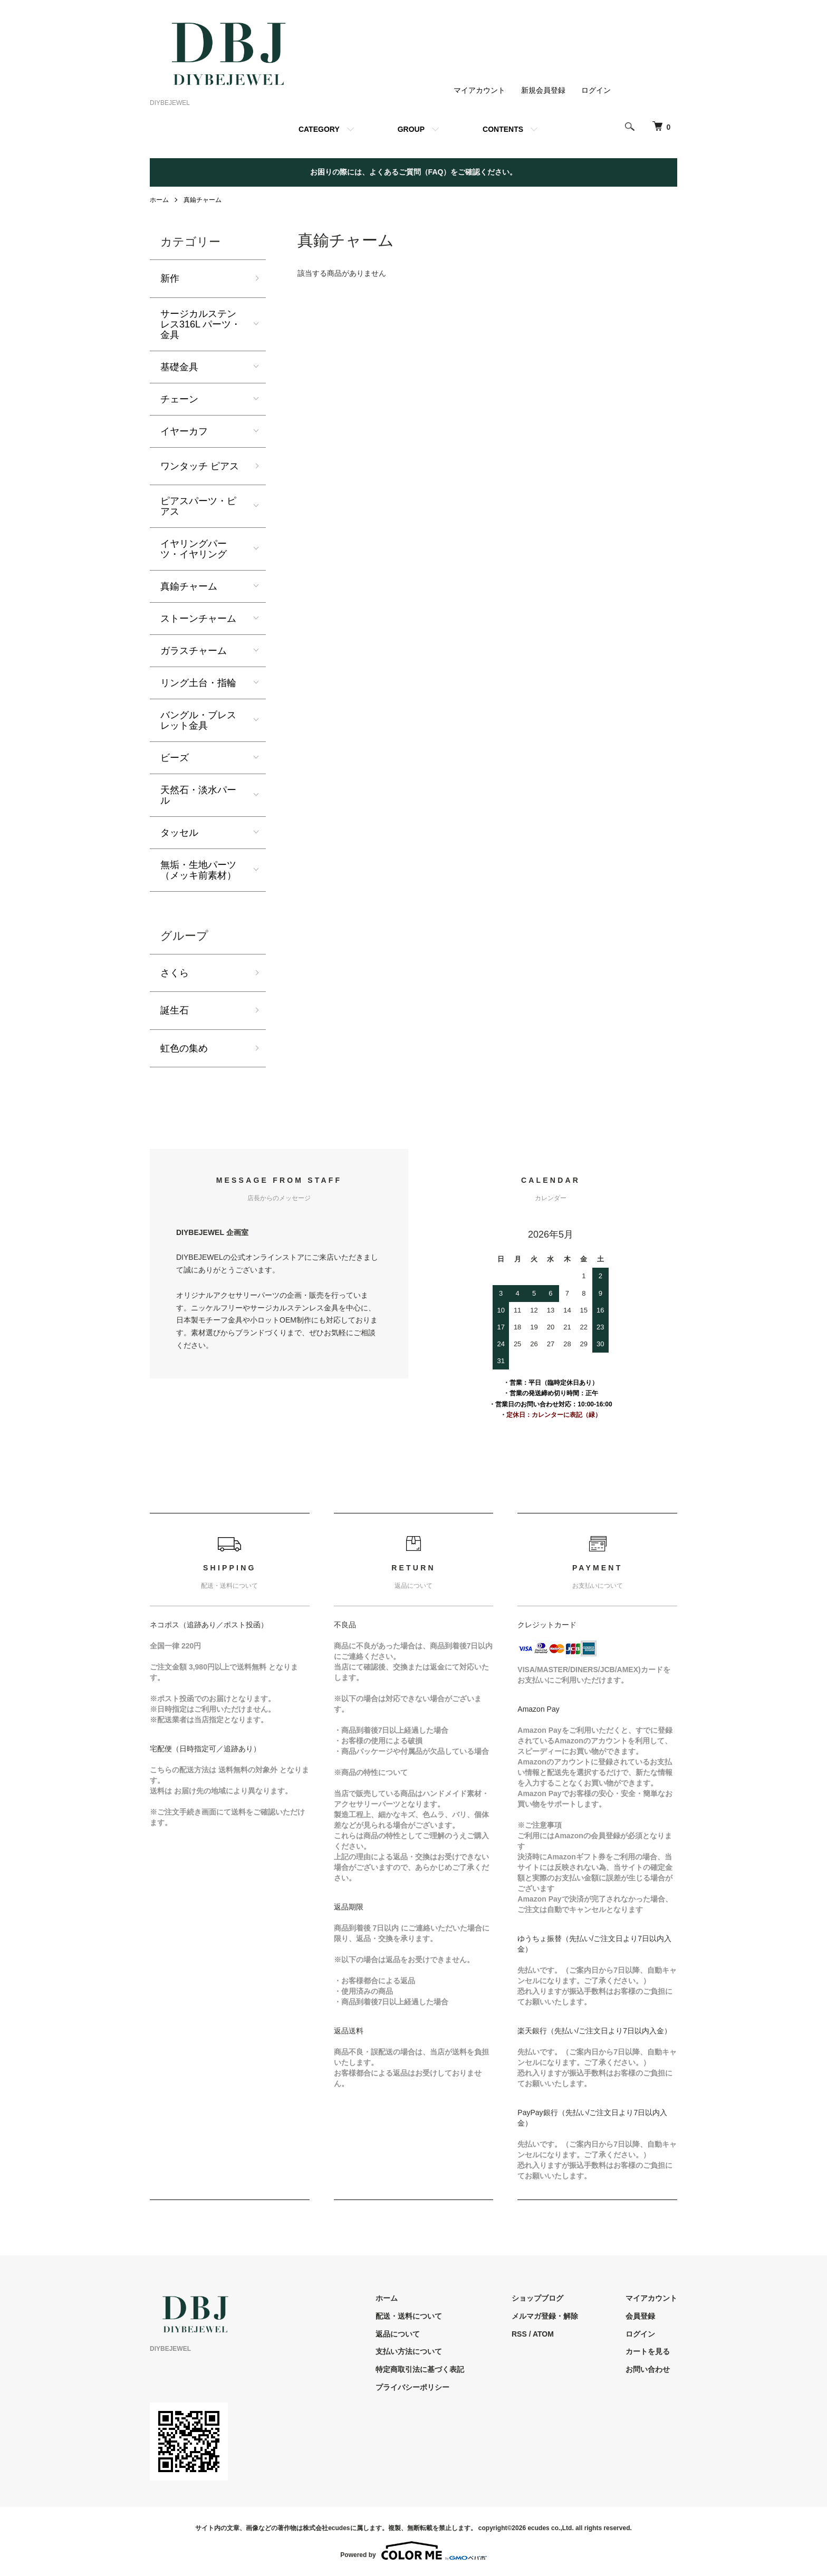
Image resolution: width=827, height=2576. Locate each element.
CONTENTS (503, 129)
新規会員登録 (543, 90)
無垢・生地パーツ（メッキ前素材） (198, 870)
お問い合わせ (648, 2369)
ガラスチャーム (193, 650)
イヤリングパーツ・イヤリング (193, 548)
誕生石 (174, 1010)
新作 (169, 278)
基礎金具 (179, 367)
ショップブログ (537, 2298)
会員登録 (640, 2316)
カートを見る (648, 2351)
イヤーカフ (184, 431)
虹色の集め (184, 1048)
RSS (519, 2334)
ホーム (159, 200)
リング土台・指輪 (198, 683)
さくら (174, 973)
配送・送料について (409, 2316)
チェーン (179, 399)
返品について (398, 2334)
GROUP (411, 129)
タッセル (179, 832)
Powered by (413, 2550)
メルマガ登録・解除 (545, 2316)
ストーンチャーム (198, 618)
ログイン (596, 90)
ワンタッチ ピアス (199, 466)
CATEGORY (319, 129)
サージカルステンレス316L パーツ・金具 (200, 324)
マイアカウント (479, 90)
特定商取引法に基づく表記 (420, 2369)
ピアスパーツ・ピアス (198, 506)
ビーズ (174, 757)
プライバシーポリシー (412, 2387)
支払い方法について (409, 2351)
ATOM (543, 2334)
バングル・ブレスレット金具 (198, 720)
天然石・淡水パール (198, 795)
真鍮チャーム (203, 200)
